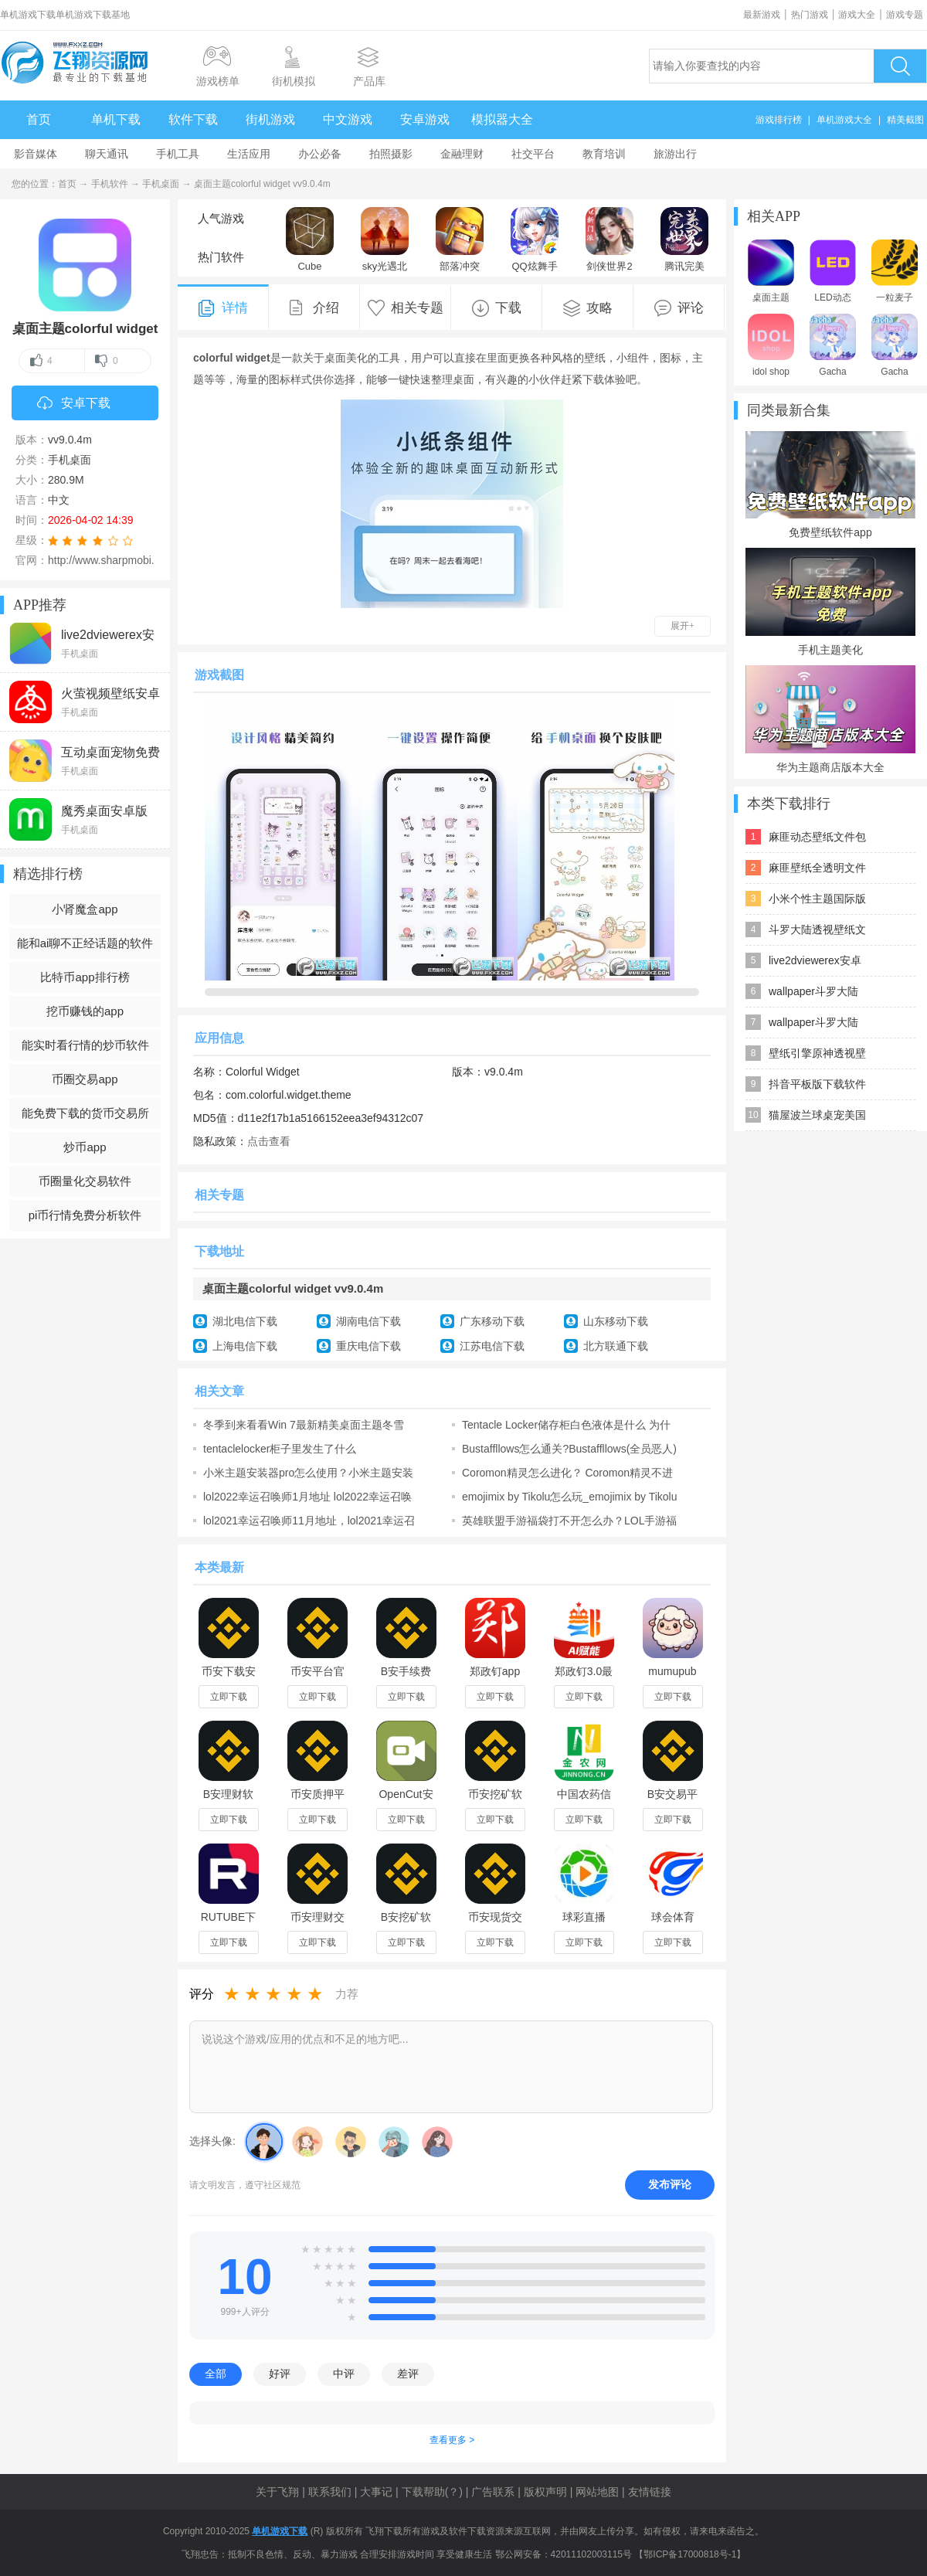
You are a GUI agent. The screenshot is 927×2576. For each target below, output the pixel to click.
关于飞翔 (277, 2492)
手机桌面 (160, 183)
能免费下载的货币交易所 (85, 1113)
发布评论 (669, 2184)
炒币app (84, 1147)
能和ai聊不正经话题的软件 (85, 943)
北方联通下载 (615, 1346)
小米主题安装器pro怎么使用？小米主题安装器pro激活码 (308, 1472)
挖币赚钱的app (85, 1011)
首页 (38, 119)
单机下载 (116, 119)
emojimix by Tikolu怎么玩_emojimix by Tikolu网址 (569, 1496)
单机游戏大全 (844, 119)
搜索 (900, 66)
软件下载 (193, 119)
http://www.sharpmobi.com (111, 560)
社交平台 (533, 154)
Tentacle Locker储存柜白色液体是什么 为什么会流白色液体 (566, 1425)
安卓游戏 (425, 119)
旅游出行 (675, 154)
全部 (215, 2373)
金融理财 (462, 154)
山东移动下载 (615, 1321)
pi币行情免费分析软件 (85, 1215)
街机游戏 (270, 119)
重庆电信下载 (368, 1346)
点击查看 (268, 1141)
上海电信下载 (244, 1346)
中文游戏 (347, 119)
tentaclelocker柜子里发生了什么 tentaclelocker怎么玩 (279, 1449)
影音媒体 (35, 154)
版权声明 (545, 2492)
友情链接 (649, 2492)
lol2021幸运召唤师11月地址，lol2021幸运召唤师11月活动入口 (309, 1520)
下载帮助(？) (432, 2492)
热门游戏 (809, 14)
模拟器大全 (502, 119)
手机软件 (109, 183)
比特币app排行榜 (84, 977)
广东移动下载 (492, 1321)
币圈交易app (84, 1079)
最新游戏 (761, 14)
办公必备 (319, 154)
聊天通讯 (106, 154)
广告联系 (492, 2492)
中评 (344, 2373)
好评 (279, 2373)
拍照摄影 (391, 154)
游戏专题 (904, 14)
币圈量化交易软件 (85, 1181)
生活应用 (248, 154)
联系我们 (329, 2492)
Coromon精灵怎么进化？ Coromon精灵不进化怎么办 (567, 1472)
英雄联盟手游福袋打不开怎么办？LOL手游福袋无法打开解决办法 (569, 1520)
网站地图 (597, 2492)
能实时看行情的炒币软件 (85, 1045)
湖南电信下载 (368, 1321)
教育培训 (604, 154)
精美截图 (905, 119)
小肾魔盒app (84, 909)
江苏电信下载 (492, 1346)
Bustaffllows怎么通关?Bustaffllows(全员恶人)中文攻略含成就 (569, 1449)
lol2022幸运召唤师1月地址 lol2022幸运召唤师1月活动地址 (307, 1496)
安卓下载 (73, 404)
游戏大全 (856, 14)
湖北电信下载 (244, 1321)
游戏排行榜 (779, 119)
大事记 (376, 2492)
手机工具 (177, 154)
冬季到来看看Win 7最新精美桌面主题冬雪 (303, 1425)
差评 (408, 2373)
